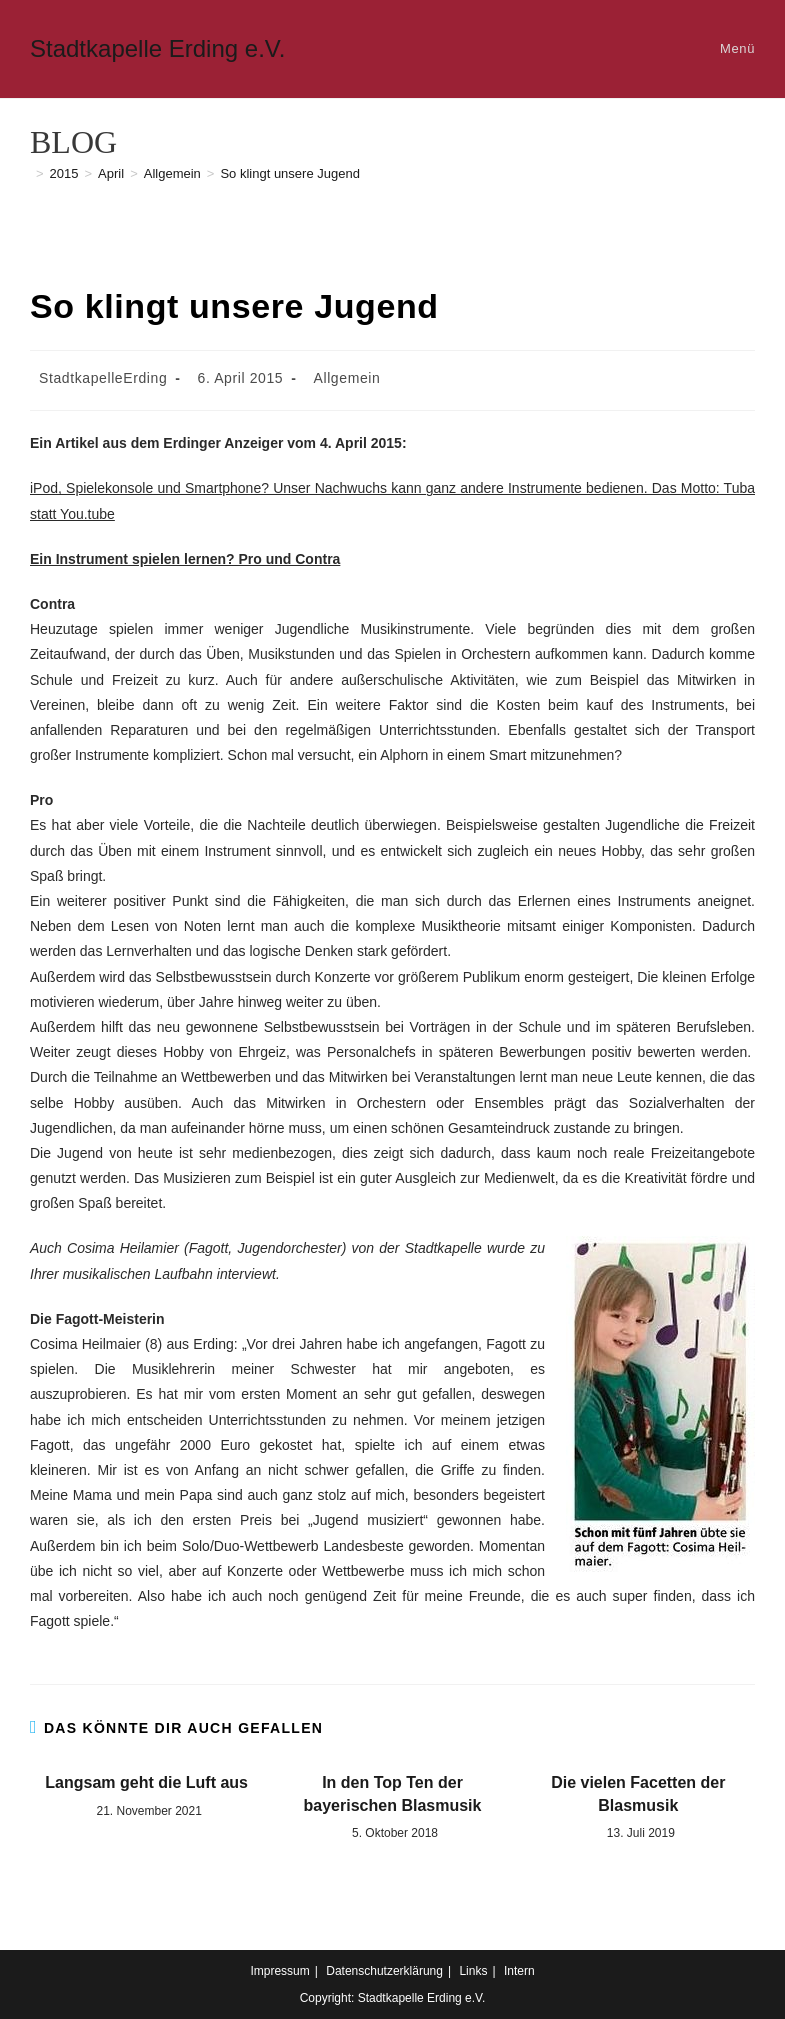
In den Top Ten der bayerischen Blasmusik (393, 1793)
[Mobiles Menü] (734, 48)
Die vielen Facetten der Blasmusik (638, 1793)
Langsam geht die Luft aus (146, 1782)
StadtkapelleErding (103, 378)
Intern (519, 1971)
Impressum (279, 1971)
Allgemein (347, 378)
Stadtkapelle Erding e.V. (157, 48)
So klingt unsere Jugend (289, 173)
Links (473, 1971)
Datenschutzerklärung (384, 1971)
